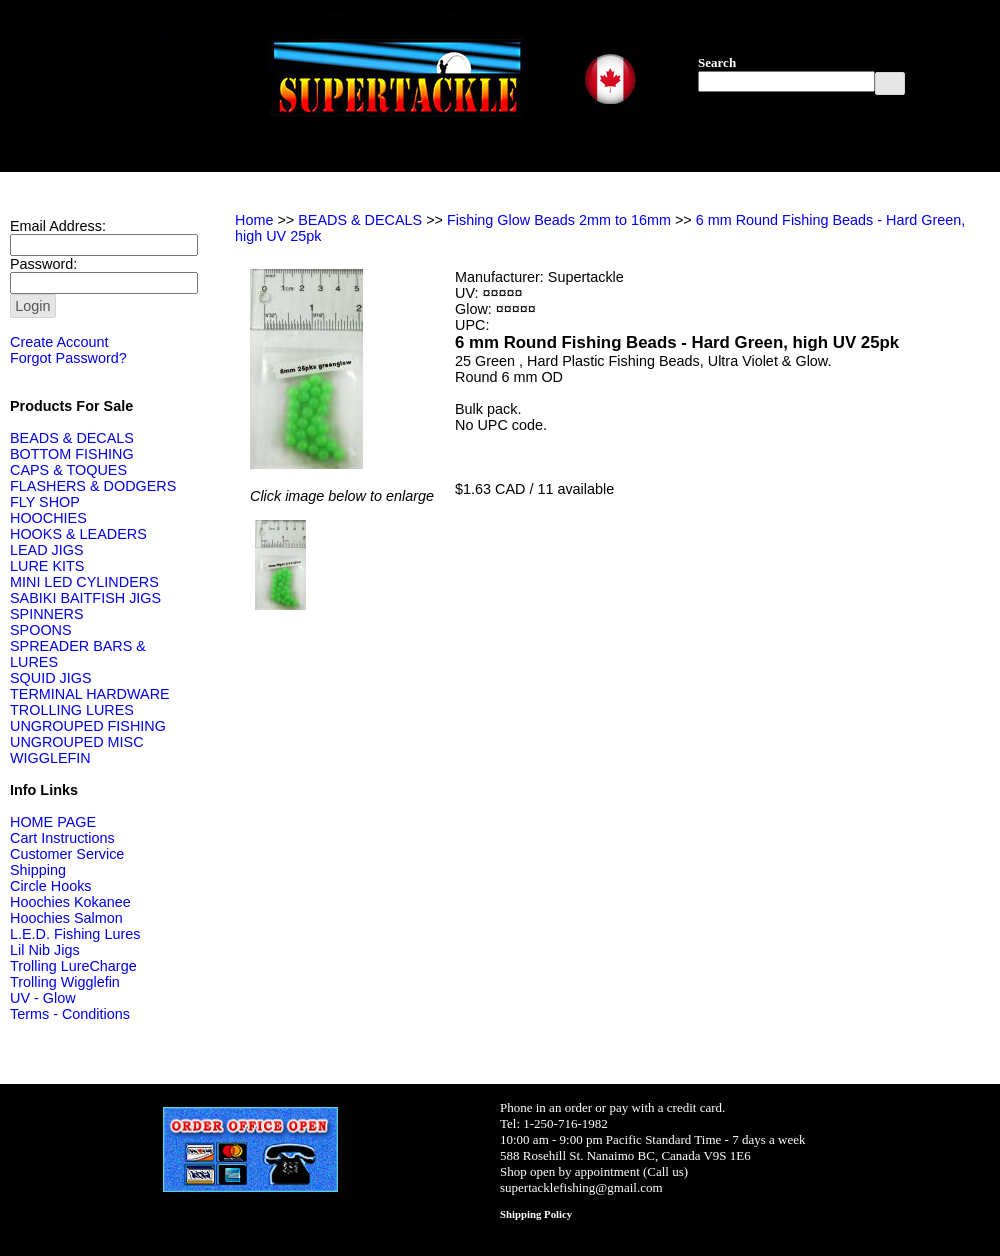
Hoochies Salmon (66, 918)
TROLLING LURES (72, 710)
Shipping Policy (536, 1214)
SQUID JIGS (51, 678)
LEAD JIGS (47, 550)
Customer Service (67, 854)
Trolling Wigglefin (65, 982)
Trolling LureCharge (73, 966)
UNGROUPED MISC (77, 742)
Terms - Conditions (70, 1014)
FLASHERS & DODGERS (93, 486)
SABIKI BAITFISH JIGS (85, 598)
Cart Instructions (62, 838)
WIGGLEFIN (50, 758)
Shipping (38, 870)
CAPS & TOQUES (68, 470)
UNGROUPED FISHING (88, 726)
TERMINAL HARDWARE (90, 694)
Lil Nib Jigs (45, 950)
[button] (890, 83)
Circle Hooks (51, 886)
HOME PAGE (53, 822)
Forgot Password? (68, 358)
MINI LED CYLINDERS (84, 582)
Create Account (59, 342)
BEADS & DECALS (72, 438)
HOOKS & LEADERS (78, 534)
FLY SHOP (45, 502)
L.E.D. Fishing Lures (75, 934)
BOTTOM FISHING (72, 454)
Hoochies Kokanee (70, 902)
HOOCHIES (48, 518)
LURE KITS (47, 566)
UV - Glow (43, 998)
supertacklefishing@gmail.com (581, 1187)
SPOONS (41, 630)
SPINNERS (47, 614)
